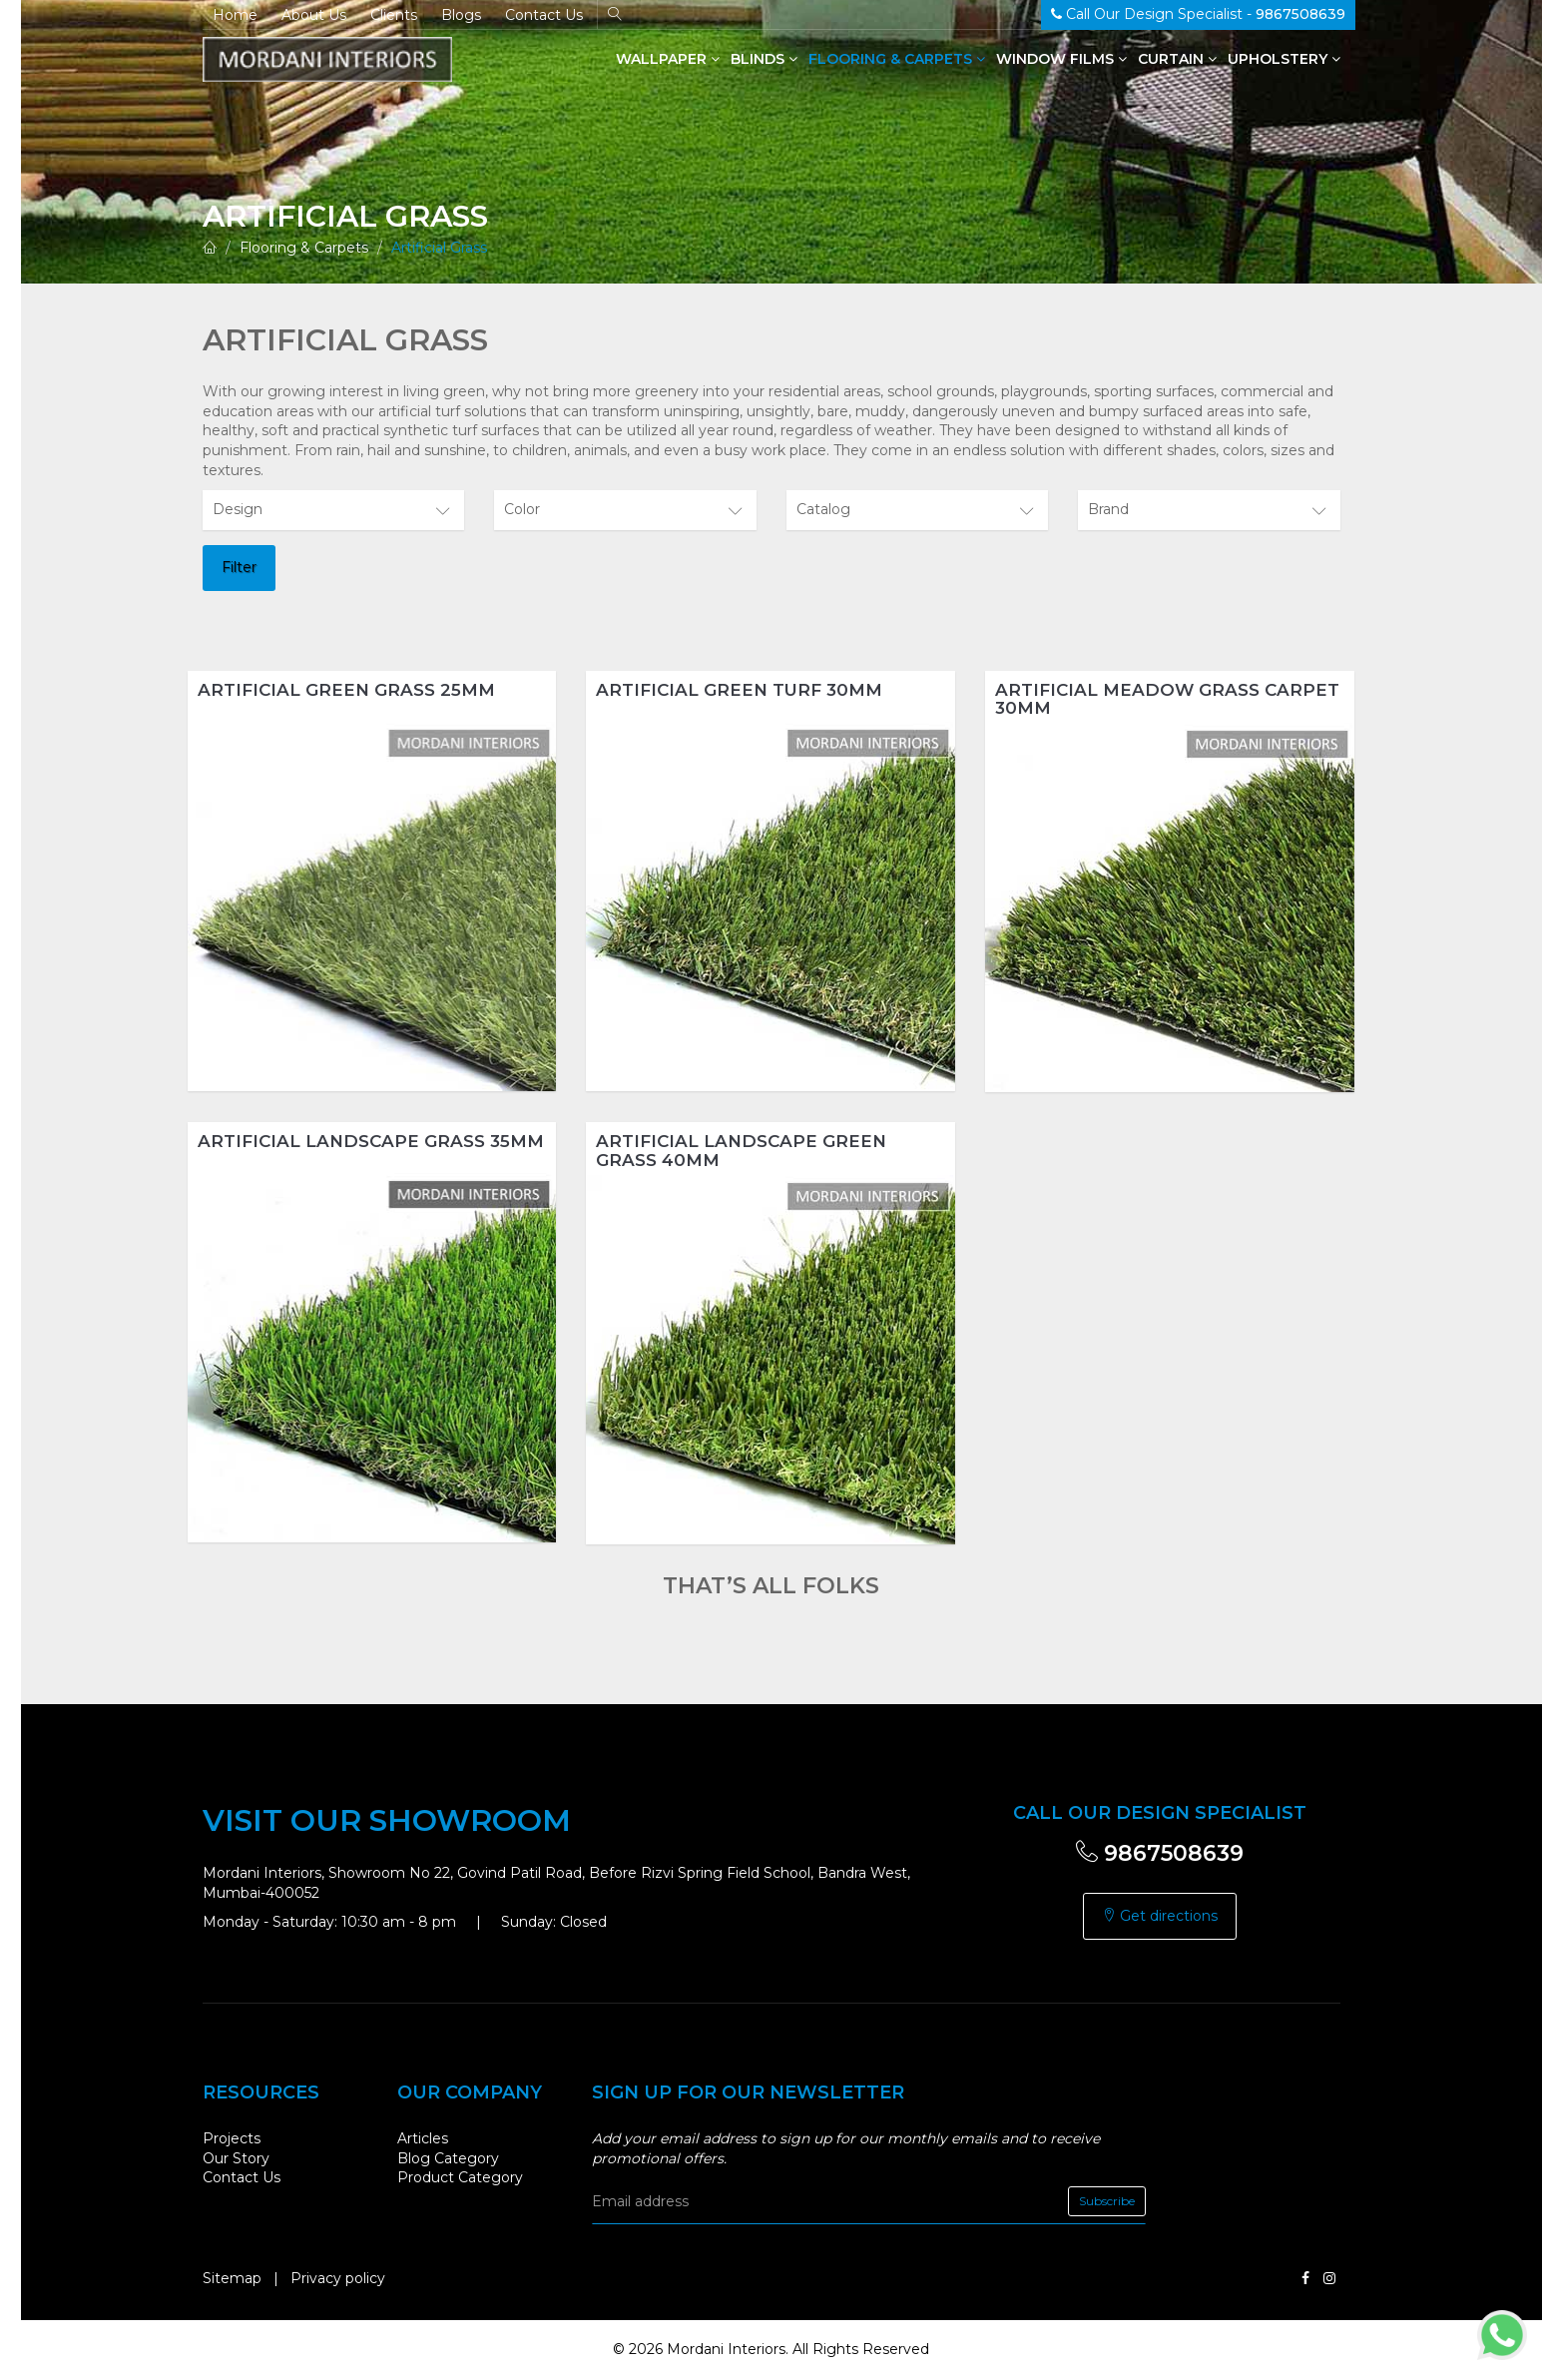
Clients (393, 15)
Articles (422, 2138)
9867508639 (1160, 1853)
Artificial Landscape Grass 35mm (371, 1141)
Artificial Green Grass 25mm (346, 690)
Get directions (1160, 1916)
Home (235, 15)
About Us (313, 15)
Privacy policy (337, 2278)
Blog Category (448, 2158)
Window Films (1061, 59)
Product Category (460, 2177)
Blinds (764, 59)
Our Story (236, 2158)
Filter (239, 567)
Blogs (461, 15)
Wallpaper (668, 59)
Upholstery (1284, 59)
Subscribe (1107, 2200)
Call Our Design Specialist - (1198, 14)
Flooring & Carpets (896, 59)
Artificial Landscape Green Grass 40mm (741, 1150)
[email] (869, 2201)
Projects (231, 2138)
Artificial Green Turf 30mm (739, 690)
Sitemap (232, 2278)
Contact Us (544, 15)
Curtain (1177, 59)
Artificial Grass (439, 248)
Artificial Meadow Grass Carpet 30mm (1167, 699)
